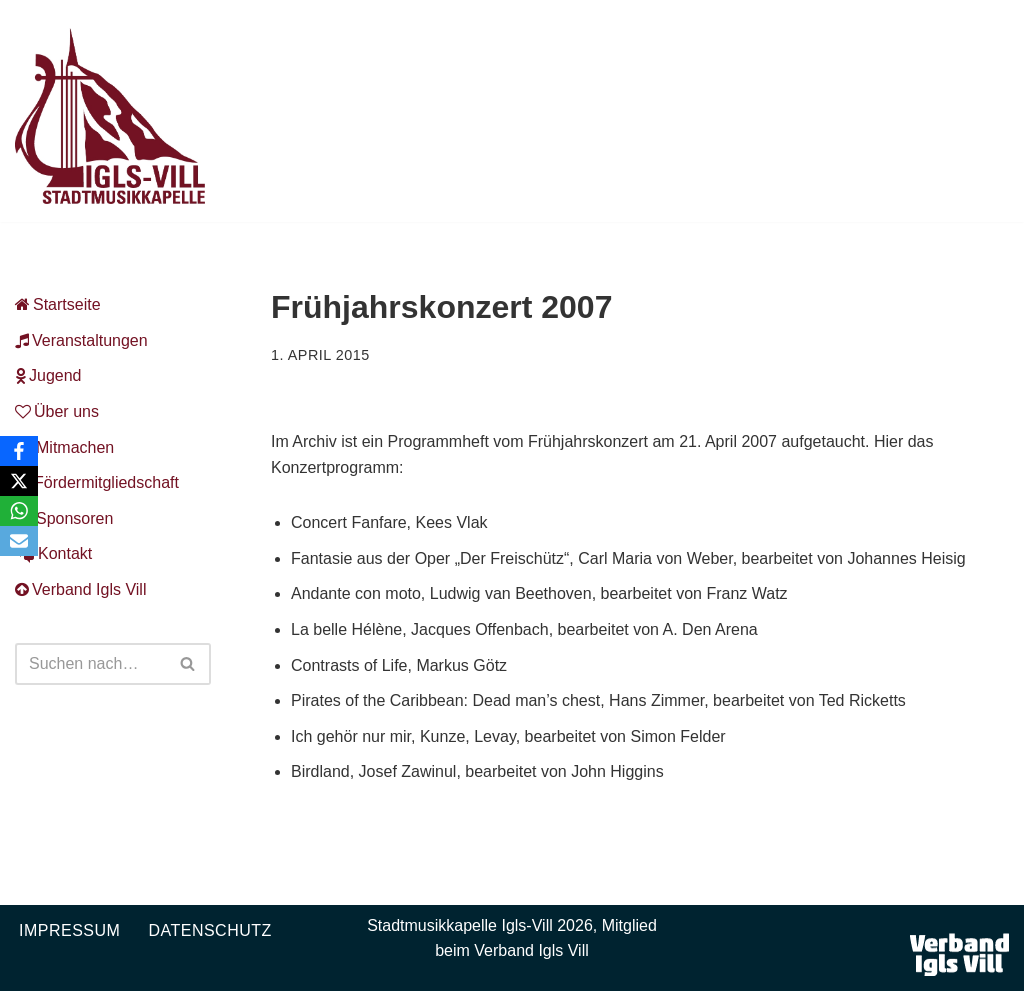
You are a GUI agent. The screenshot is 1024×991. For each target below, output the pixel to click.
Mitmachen (64, 447)
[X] (19, 481)
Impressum (69, 930)
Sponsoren (64, 518)
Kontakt (53, 553)
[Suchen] (90, 664)
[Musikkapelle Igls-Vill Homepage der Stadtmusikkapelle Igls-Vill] (110, 116)
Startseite (58, 304)
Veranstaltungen (81, 340)
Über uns (57, 411)
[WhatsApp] (19, 511)
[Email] (19, 541)
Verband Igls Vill (80, 589)
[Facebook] (19, 451)
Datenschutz (209, 930)
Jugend (48, 375)
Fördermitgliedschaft (97, 482)
